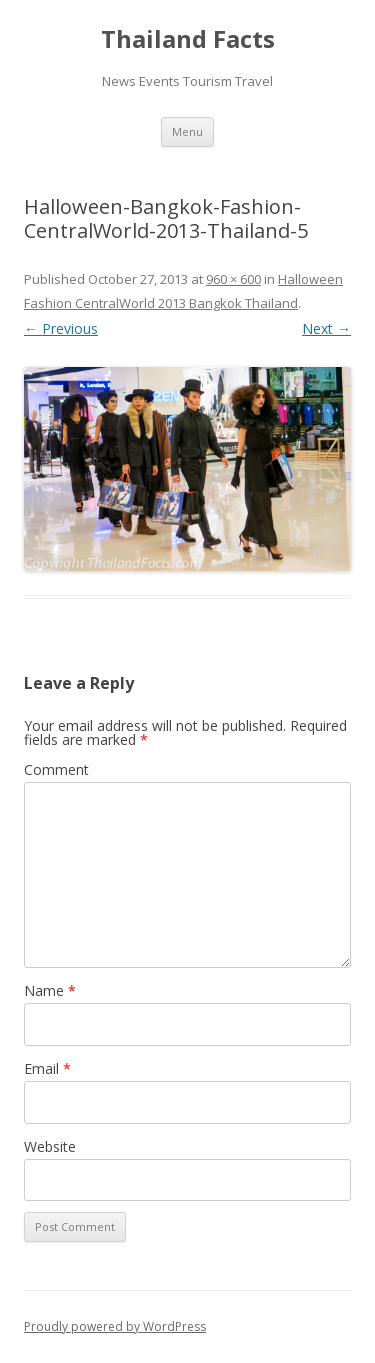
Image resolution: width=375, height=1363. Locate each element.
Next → (326, 328)
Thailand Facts (188, 39)
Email (47, 1068)
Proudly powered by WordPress (115, 1326)
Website (50, 1146)
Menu (187, 131)
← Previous (61, 328)
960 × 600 (233, 279)
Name (50, 990)
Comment (56, 769)
